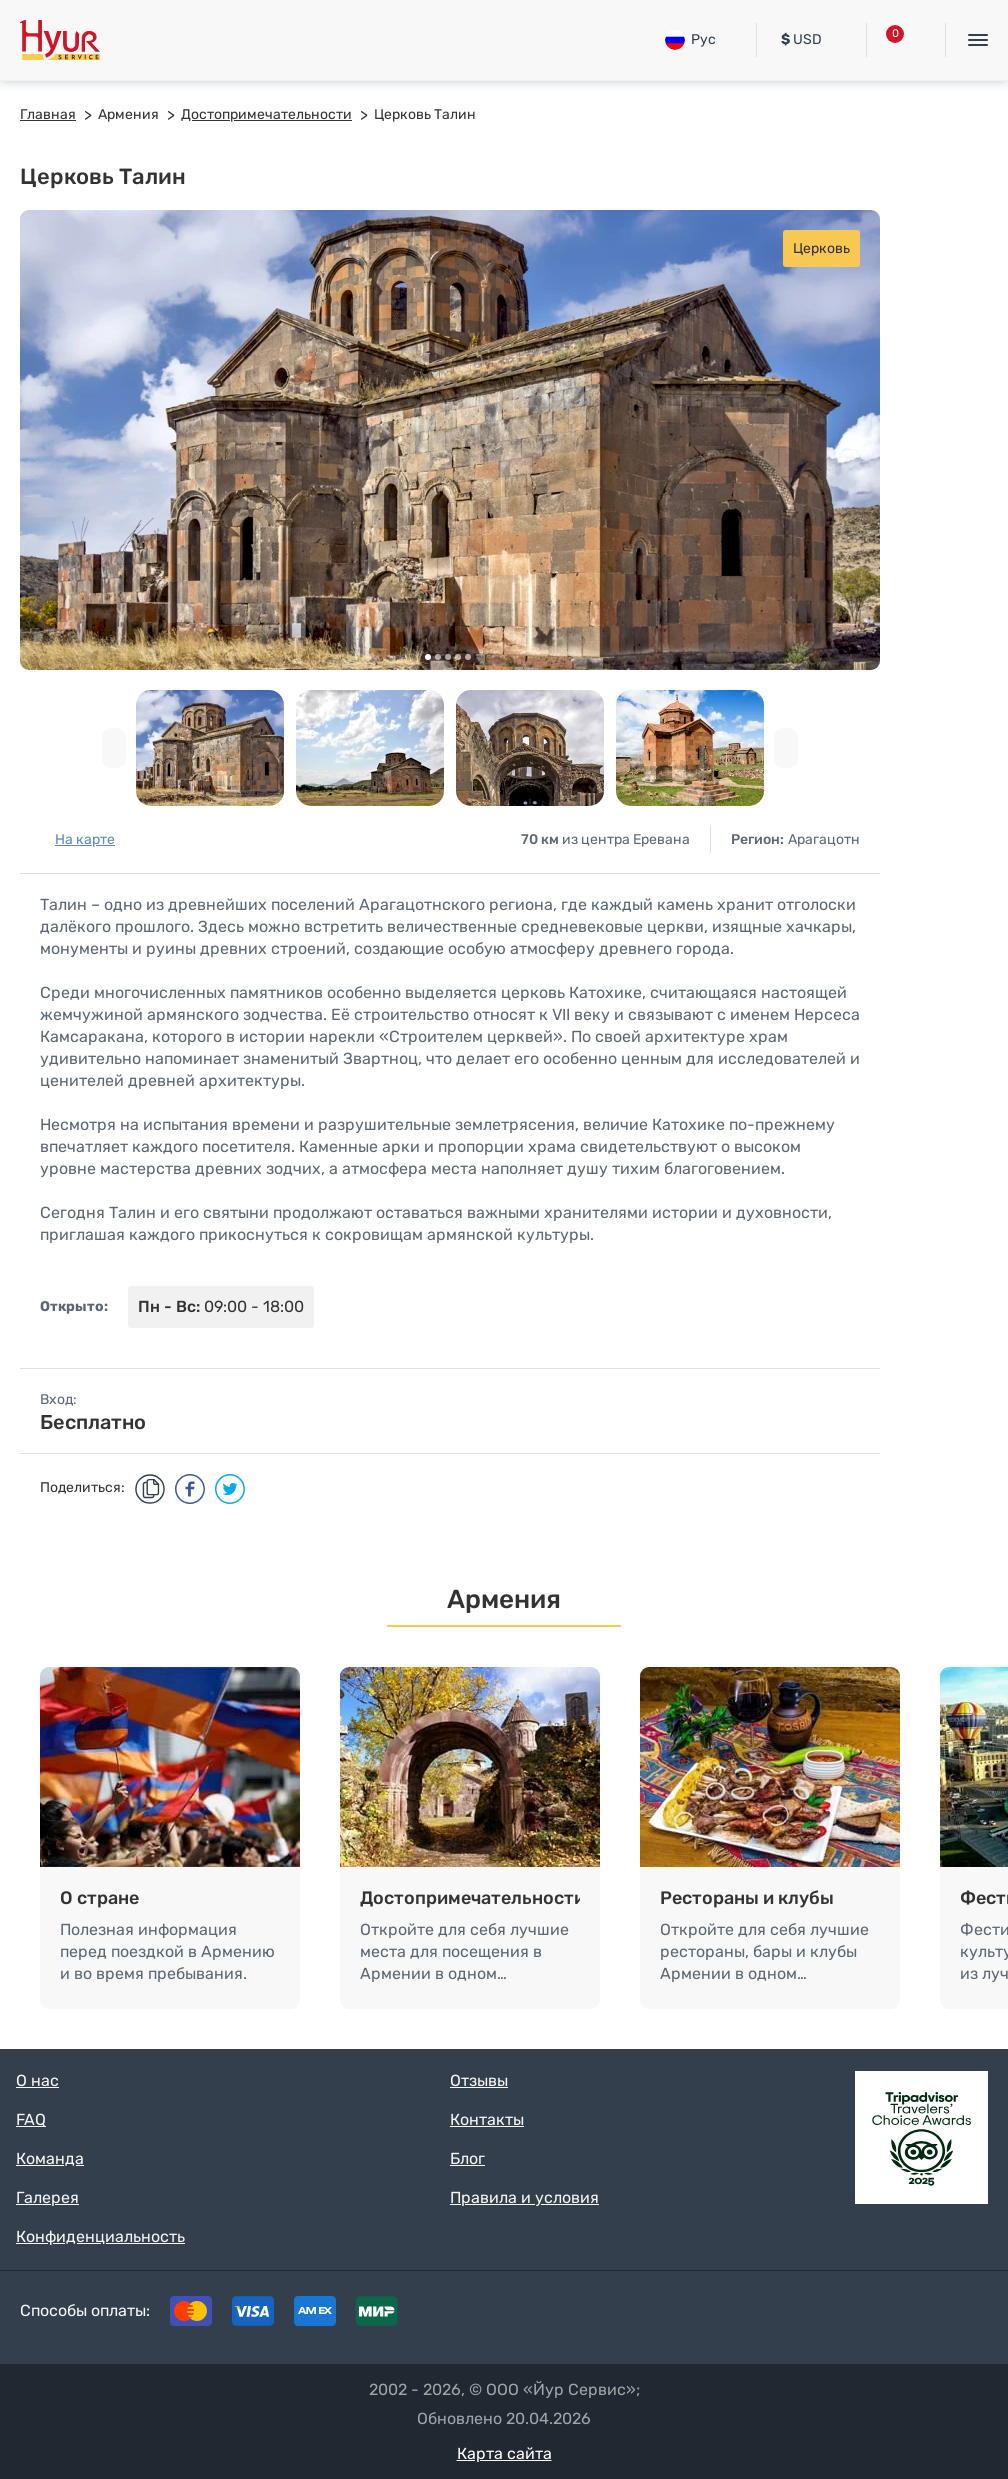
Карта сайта (504, 2453)
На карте (85, 839)
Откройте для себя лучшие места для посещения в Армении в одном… (464, 1951)
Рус (690, 40)
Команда (50, 2158)
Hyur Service (60, 40)
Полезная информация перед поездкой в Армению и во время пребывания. (167, 1951)
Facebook (836, 2316)
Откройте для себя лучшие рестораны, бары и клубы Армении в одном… (764, 1951)
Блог (467, 2158)
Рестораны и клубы (747, 1898)
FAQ (31, 2119)
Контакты (487, 2119)
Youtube (960, 2316)
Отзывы (479, 2080)
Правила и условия (524, 2197)
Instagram (898, 2316)
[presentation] (114, 748)
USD (801, 39)
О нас (37, 2080)
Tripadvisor (774, 2316)
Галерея (47, 2197)
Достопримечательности (470, 1898)
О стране (99, 1898)
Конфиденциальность (100, 2236)
